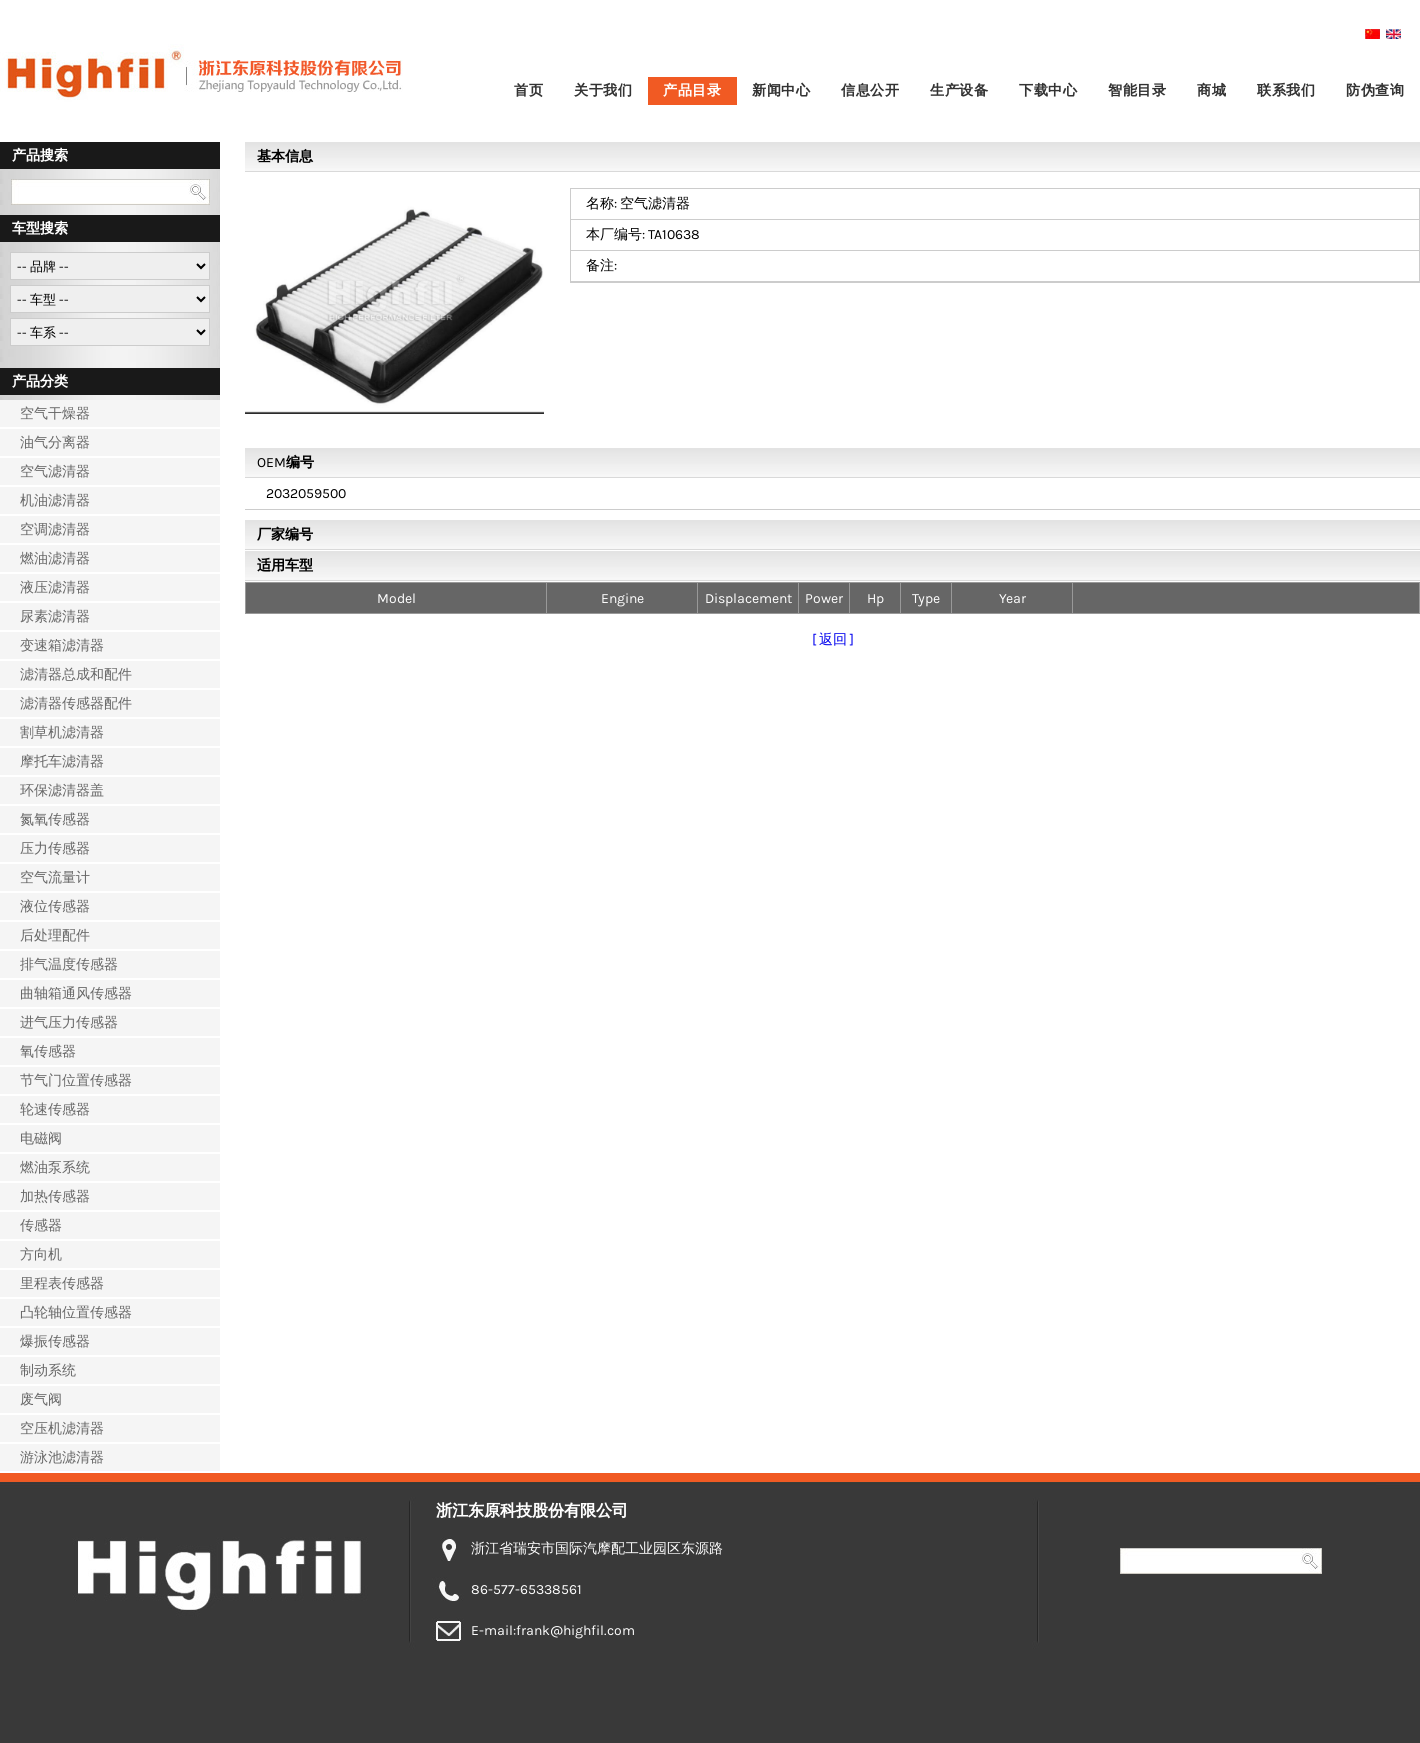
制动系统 (48, 1370)
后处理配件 (55, 935)
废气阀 (41, 1399)
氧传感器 (48, 1051)
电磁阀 (41, 1138)
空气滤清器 (55, 471)
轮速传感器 (55, 1109)
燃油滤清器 (55, 558)
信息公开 (870, 90)
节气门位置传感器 (76, 1080)
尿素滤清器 (55, 616)
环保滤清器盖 (62, 790)
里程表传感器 (62, 1283)
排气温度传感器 (69, 964)
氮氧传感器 (55, 819)
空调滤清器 (55, 529)
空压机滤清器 (62, 1428)
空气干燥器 (55, 413)
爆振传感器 (55, 1341)
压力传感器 (55, 848)
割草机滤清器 (62, 732)
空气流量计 (55, 877)
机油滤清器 (55, 500)
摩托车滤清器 (62, 761)
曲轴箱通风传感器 (76, 993)
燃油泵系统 (55, 1167)
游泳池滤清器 (62, 1457)
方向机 (41, 1254)
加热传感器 (55, 1196)
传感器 (41, 1225)
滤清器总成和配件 (76, 674)
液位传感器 (55, 906)
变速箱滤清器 (62, 645)
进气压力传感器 (69, 1022)
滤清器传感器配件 (76, 703)
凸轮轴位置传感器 (76, 1312)
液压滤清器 (55, 587)
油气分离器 (55, 442)
